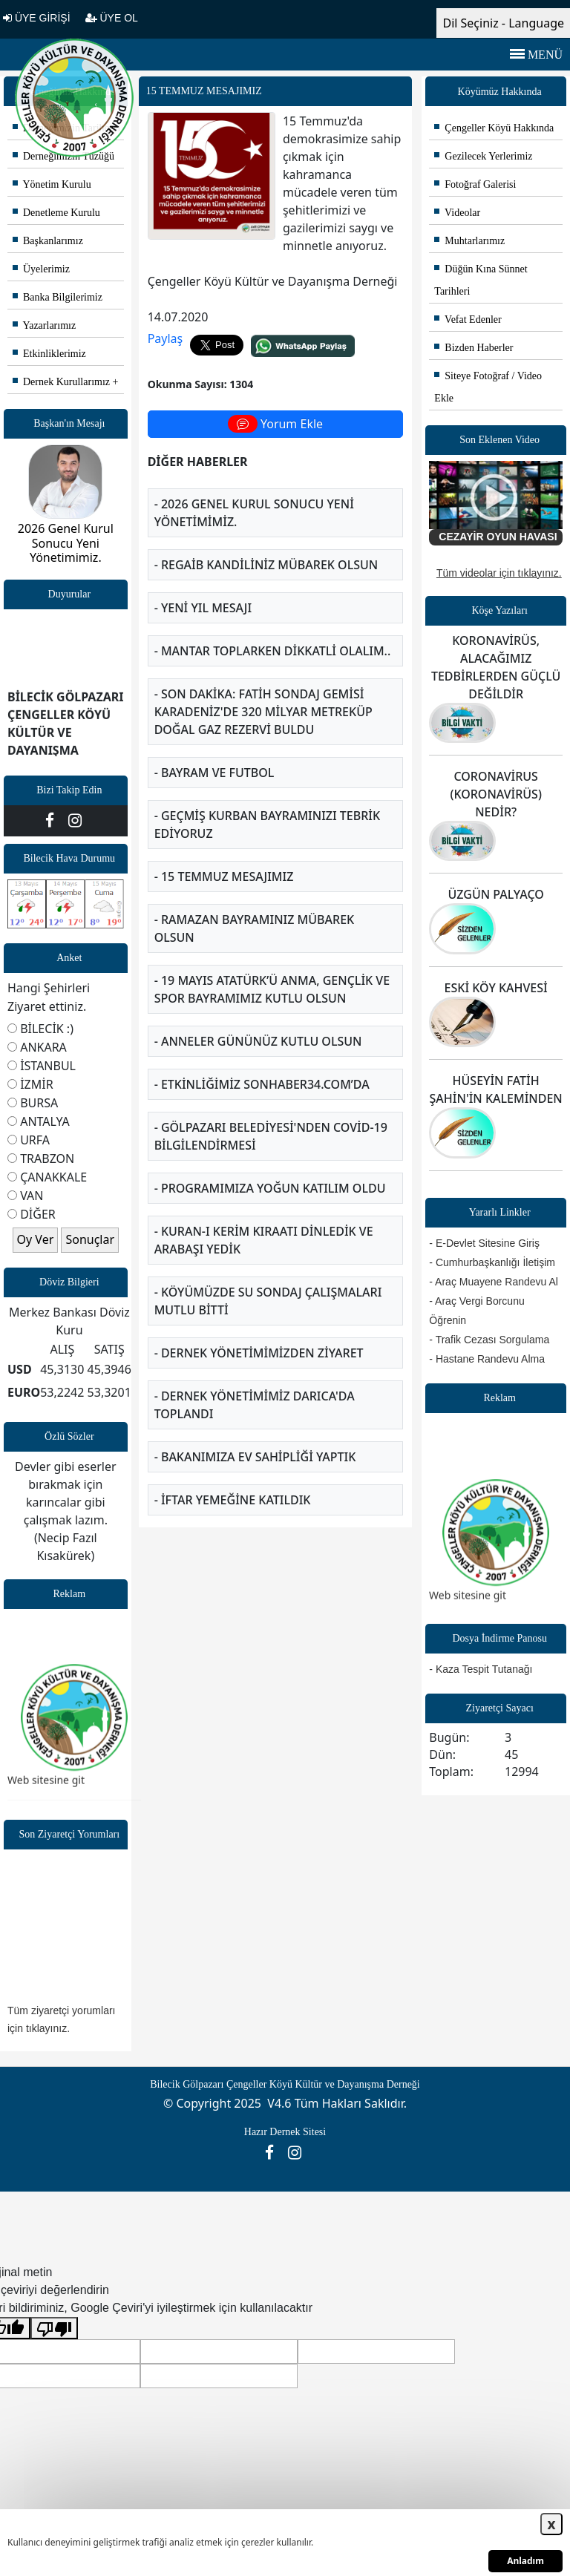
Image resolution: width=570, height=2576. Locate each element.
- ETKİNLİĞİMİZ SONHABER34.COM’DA (262, 1084)
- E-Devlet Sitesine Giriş (484, 1243)
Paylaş (165, 338)
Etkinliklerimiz (49, 353)
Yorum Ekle (275, 424)
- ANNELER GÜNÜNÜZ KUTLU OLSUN (258, 1041)
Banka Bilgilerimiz (57, 297)
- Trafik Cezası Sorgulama (489, 1340)
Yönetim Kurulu (52, 184)
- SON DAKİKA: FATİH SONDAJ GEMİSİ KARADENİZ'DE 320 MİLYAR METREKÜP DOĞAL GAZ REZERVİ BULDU (263, 712)
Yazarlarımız (44, 325)
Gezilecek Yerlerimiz (483, 156)
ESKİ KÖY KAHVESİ (496, 988)
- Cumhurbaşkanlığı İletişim (492, 1262)
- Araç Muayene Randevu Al (493, 1282)
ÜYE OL (111, 18)
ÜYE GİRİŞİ (37, 18)
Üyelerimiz (41, 269)
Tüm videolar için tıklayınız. (499, 573)
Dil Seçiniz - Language (503, 23)
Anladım (525, 2560)
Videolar (457, 212)
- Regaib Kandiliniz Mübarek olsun (266, 565)
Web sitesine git (46, 1794)
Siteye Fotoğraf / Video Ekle (488, 387)
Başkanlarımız (48, 240)
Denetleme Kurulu (56, 212)
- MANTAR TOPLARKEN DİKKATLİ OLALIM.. (272, 651)
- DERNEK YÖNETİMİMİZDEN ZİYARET (259, 1353)
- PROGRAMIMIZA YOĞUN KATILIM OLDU (270, 1188)
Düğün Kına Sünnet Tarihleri (480, 280)
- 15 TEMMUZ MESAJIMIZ (224, 876)
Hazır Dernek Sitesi (285, 2131)
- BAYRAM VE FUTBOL (214, 772)
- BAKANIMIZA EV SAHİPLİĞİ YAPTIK (255, 1457)
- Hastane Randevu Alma (487, 1359)
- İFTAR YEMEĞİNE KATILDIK (232, 1500)
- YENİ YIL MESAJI (203, 608)
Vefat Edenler (467, 319)
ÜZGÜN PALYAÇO (496, 894)
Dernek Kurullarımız (61, 381)
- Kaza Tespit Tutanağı (480, 1669)
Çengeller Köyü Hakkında (494, 128)
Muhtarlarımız (469, 240)
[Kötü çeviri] (54, 2328)
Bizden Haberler (473, 347)
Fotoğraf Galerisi (475, 184)
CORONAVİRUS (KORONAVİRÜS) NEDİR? (495, 794)
